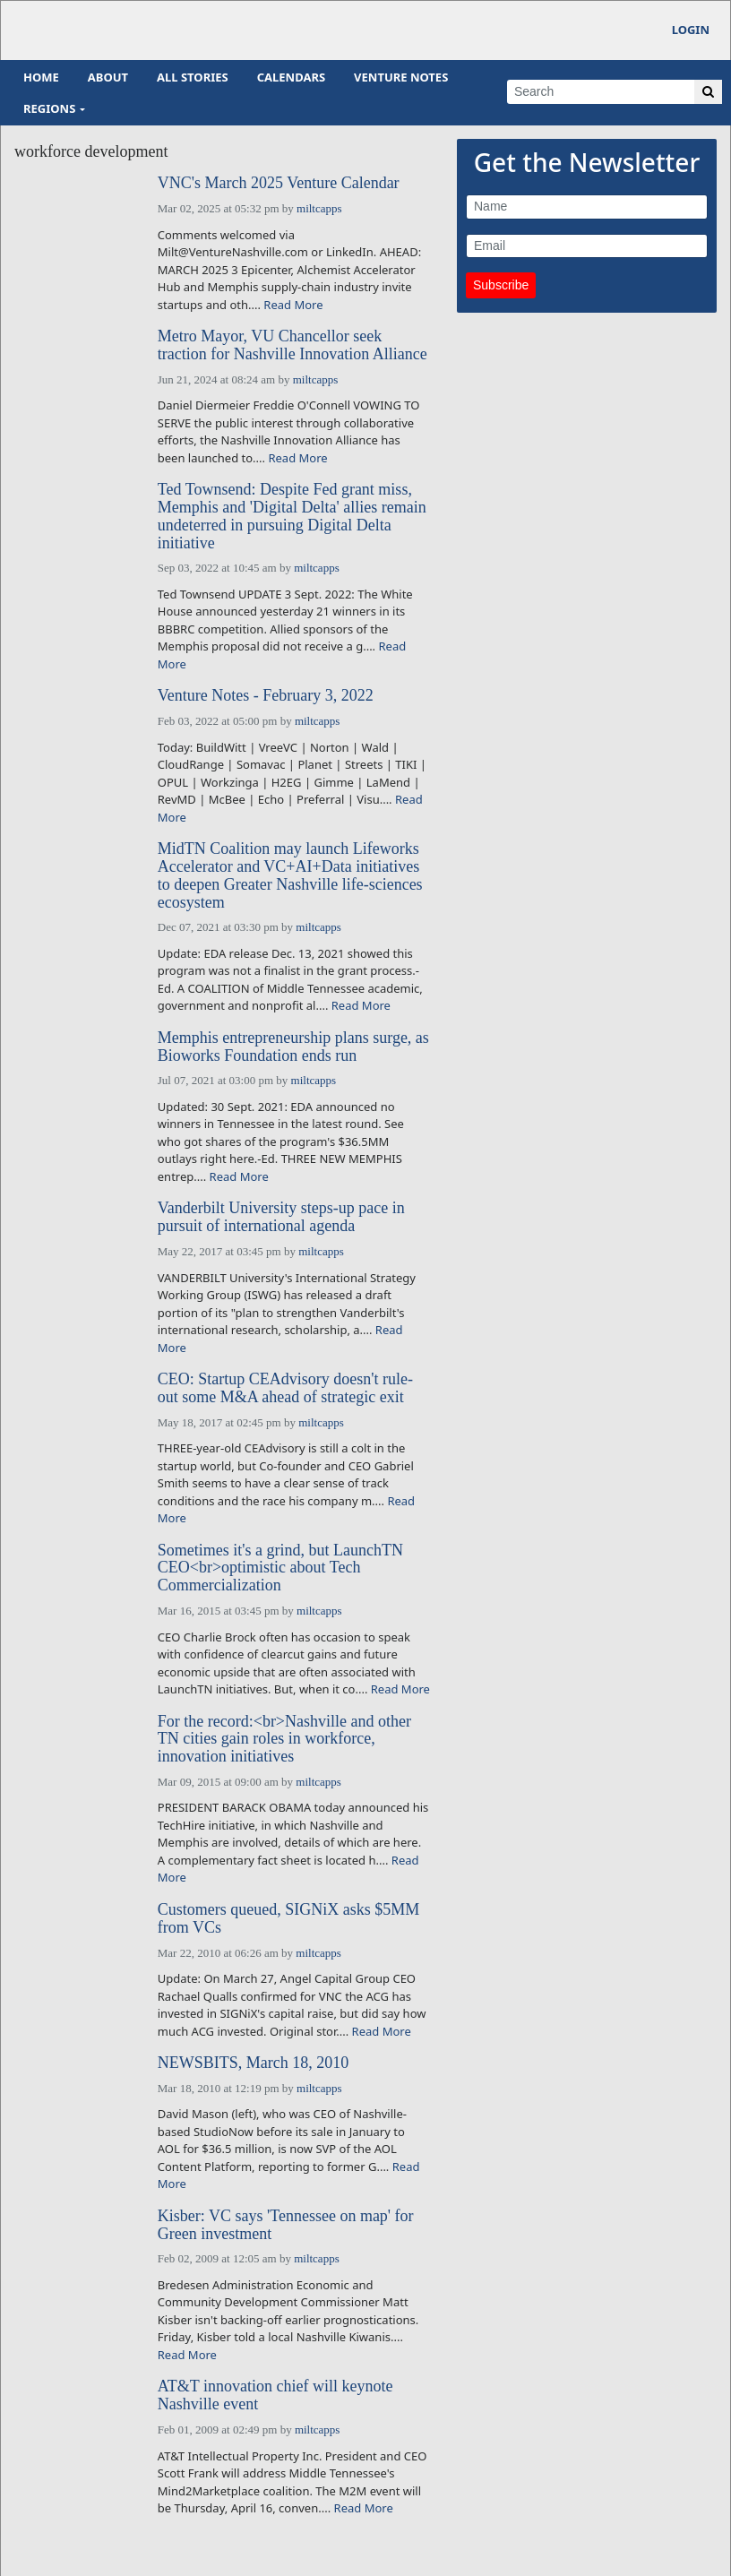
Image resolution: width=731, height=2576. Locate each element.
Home (41, 77)
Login (691, 30)
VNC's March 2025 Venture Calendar (279, 183)
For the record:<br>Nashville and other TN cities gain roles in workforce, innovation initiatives (284, 1739)
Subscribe (501, 285)
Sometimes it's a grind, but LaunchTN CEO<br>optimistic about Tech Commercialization (280, 1568)
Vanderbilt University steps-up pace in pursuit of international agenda (281, 1217)
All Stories (192, 77)
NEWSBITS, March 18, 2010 (253, 2063)
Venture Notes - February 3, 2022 (266, 695)
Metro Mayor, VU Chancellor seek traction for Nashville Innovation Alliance (292, 345)
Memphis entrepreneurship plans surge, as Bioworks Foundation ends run (293, 1047)
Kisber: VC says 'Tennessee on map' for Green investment (286, 2225)
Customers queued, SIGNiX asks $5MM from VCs (289, 1918)
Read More (292, 305)
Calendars (291, 77)
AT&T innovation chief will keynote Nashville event (275, 2395)
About (108, 77)
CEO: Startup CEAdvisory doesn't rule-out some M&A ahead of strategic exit (285, 1388)
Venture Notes (401, 77)
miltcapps (319, 208)
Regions (49, 108)
